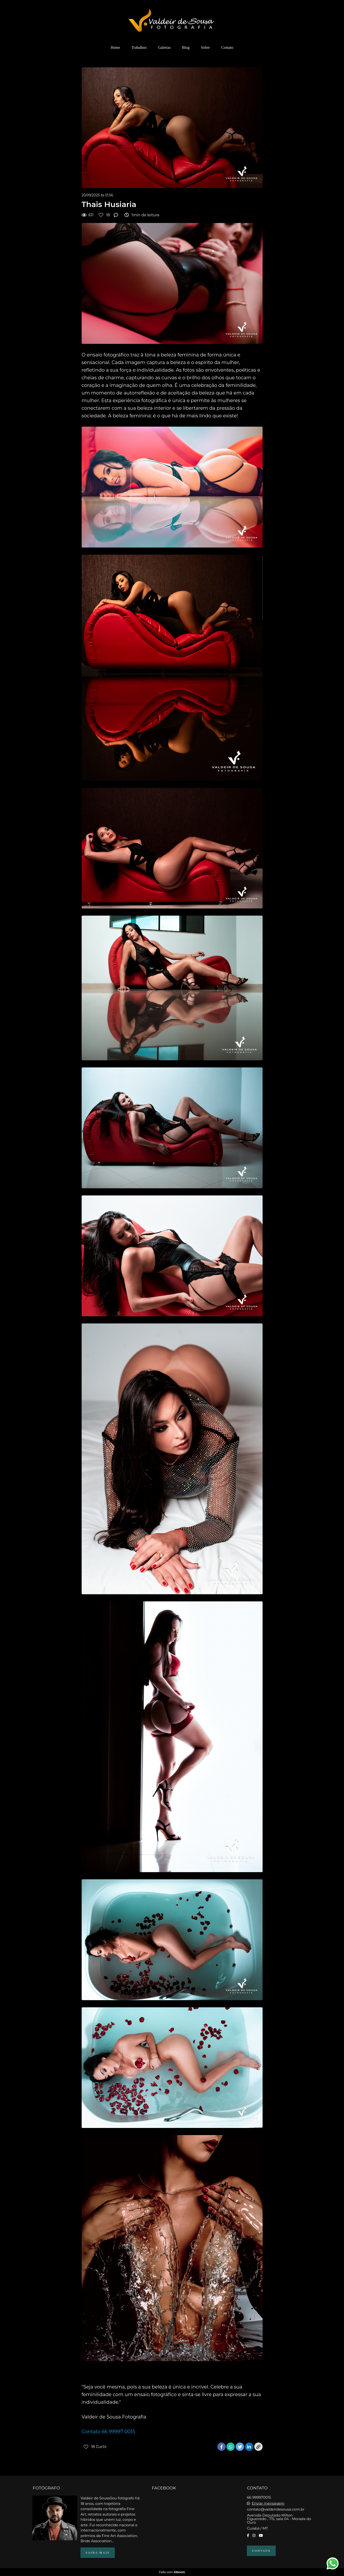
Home (115, 47)
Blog (185, 47)
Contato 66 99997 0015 (108, 2431)
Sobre (205, 47)
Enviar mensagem (268, 2503)
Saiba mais (97, 2552)
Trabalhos (138, 47)
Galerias (164, 47)
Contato (227, 47)
